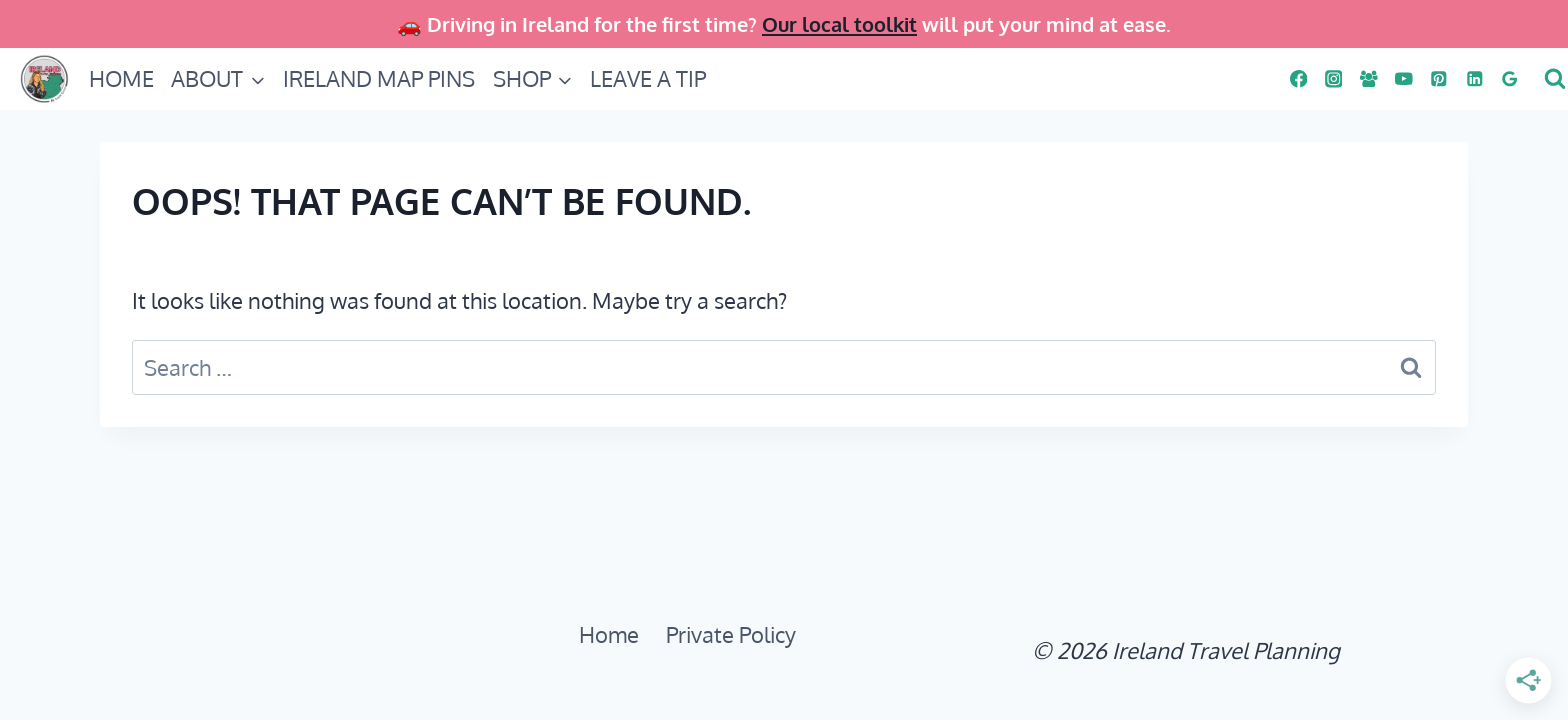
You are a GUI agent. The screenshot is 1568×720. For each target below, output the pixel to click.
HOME (121, 78)
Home (609, 634)
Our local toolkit (839, 24)
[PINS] (1439, 78)
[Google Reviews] (1509, 78)
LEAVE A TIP (648, 78)
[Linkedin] (1474, 78)
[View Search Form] (1552, 79)
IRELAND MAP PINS (379, 78)
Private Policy (731, 634)
